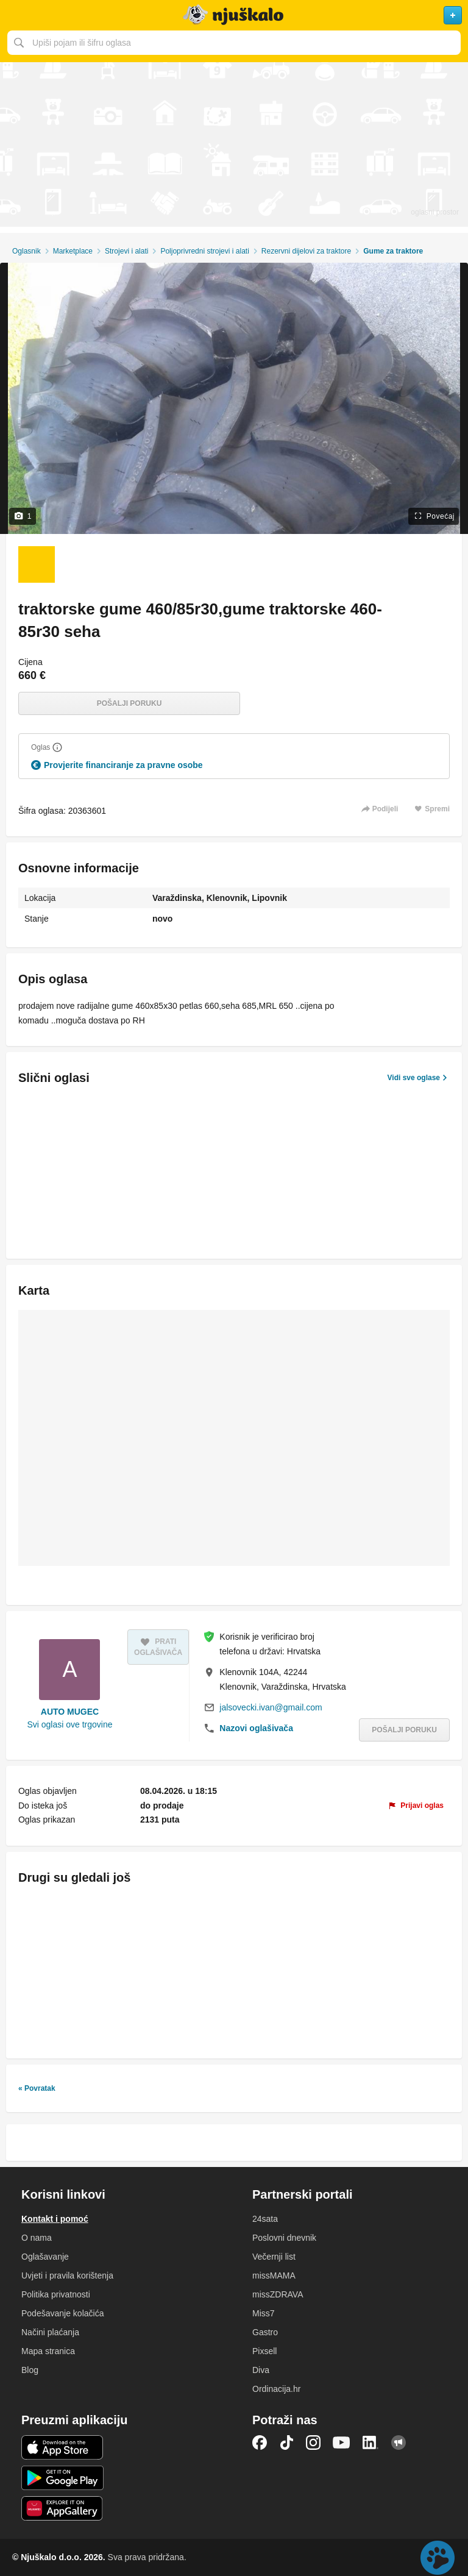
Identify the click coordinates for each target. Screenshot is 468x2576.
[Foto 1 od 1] (36, 564)
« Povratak (36, 2088)
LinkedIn (370, 2442)
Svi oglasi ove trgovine (69, 1724)
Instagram (313, 2442)
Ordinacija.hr (276, 2389)
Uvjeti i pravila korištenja (67, 2275)
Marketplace (73, 251)
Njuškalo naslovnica (234, 15)
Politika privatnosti (55, 2294)
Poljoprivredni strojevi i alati (204, 251)
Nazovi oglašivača (256, 1728)
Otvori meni (14, 15)
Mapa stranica (48, 2351)
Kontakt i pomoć (54, 2219)
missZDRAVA (277, 2294)
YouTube (341, 2442)
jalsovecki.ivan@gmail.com (270, 1707)
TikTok (286, 2442)
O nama (36, 2238)
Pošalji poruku (129, 703)
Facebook (259, 2442)
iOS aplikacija (62, 2447)
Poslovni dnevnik (284, 2238)
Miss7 (263, 2313)
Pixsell (264, 2351)
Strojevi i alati (126, 251)
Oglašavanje (45, 2256)
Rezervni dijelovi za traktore (306, 251)
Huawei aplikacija (62, 2508)
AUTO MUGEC (70, 1712)
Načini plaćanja (50, 2332)
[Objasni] (57, 747)
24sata (265, 2219)
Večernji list (274, 2256)
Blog (29, 2370)
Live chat (437, 2557)
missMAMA (274, 2275)
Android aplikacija (62, 2478)
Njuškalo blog (398, 2442)
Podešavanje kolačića (62, 2313)
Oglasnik (26, 251)
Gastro (265, 2332)
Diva (260, 2370)
